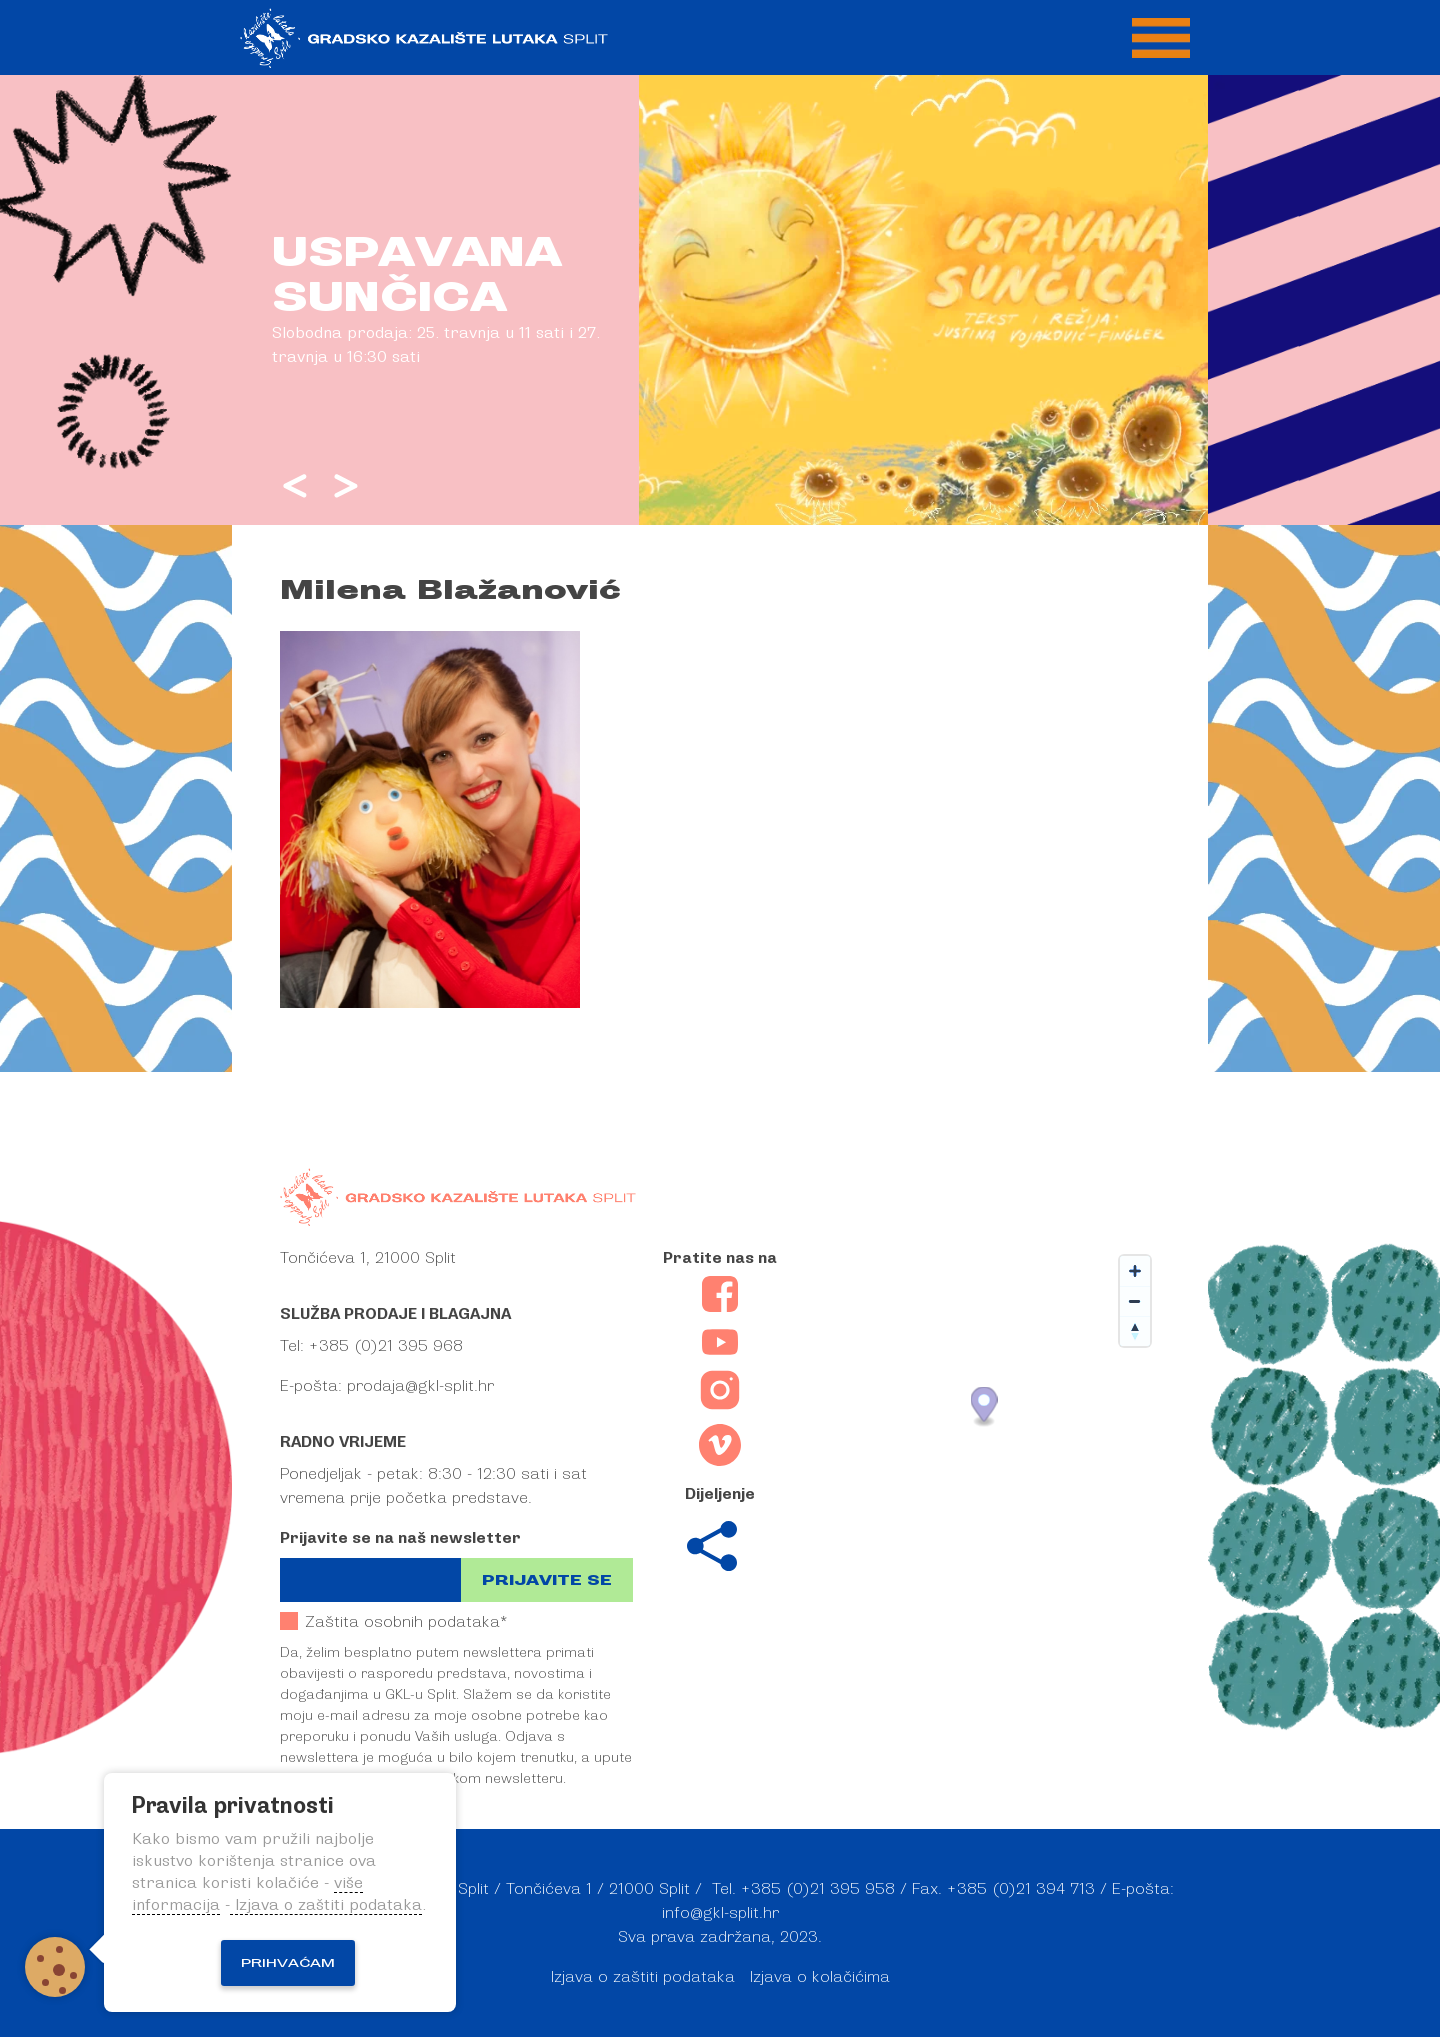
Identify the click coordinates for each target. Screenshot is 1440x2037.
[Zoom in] (1135, 1271)
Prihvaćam (288, 1963)
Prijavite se (547, 1580)
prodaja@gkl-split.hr (420, 1386)
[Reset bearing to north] (1135, 1331)
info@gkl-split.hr (720, 1913)
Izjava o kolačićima (820, 1977)
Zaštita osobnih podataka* (393, 1621)
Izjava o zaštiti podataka (643, 1977)
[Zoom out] (1135, 1301)
